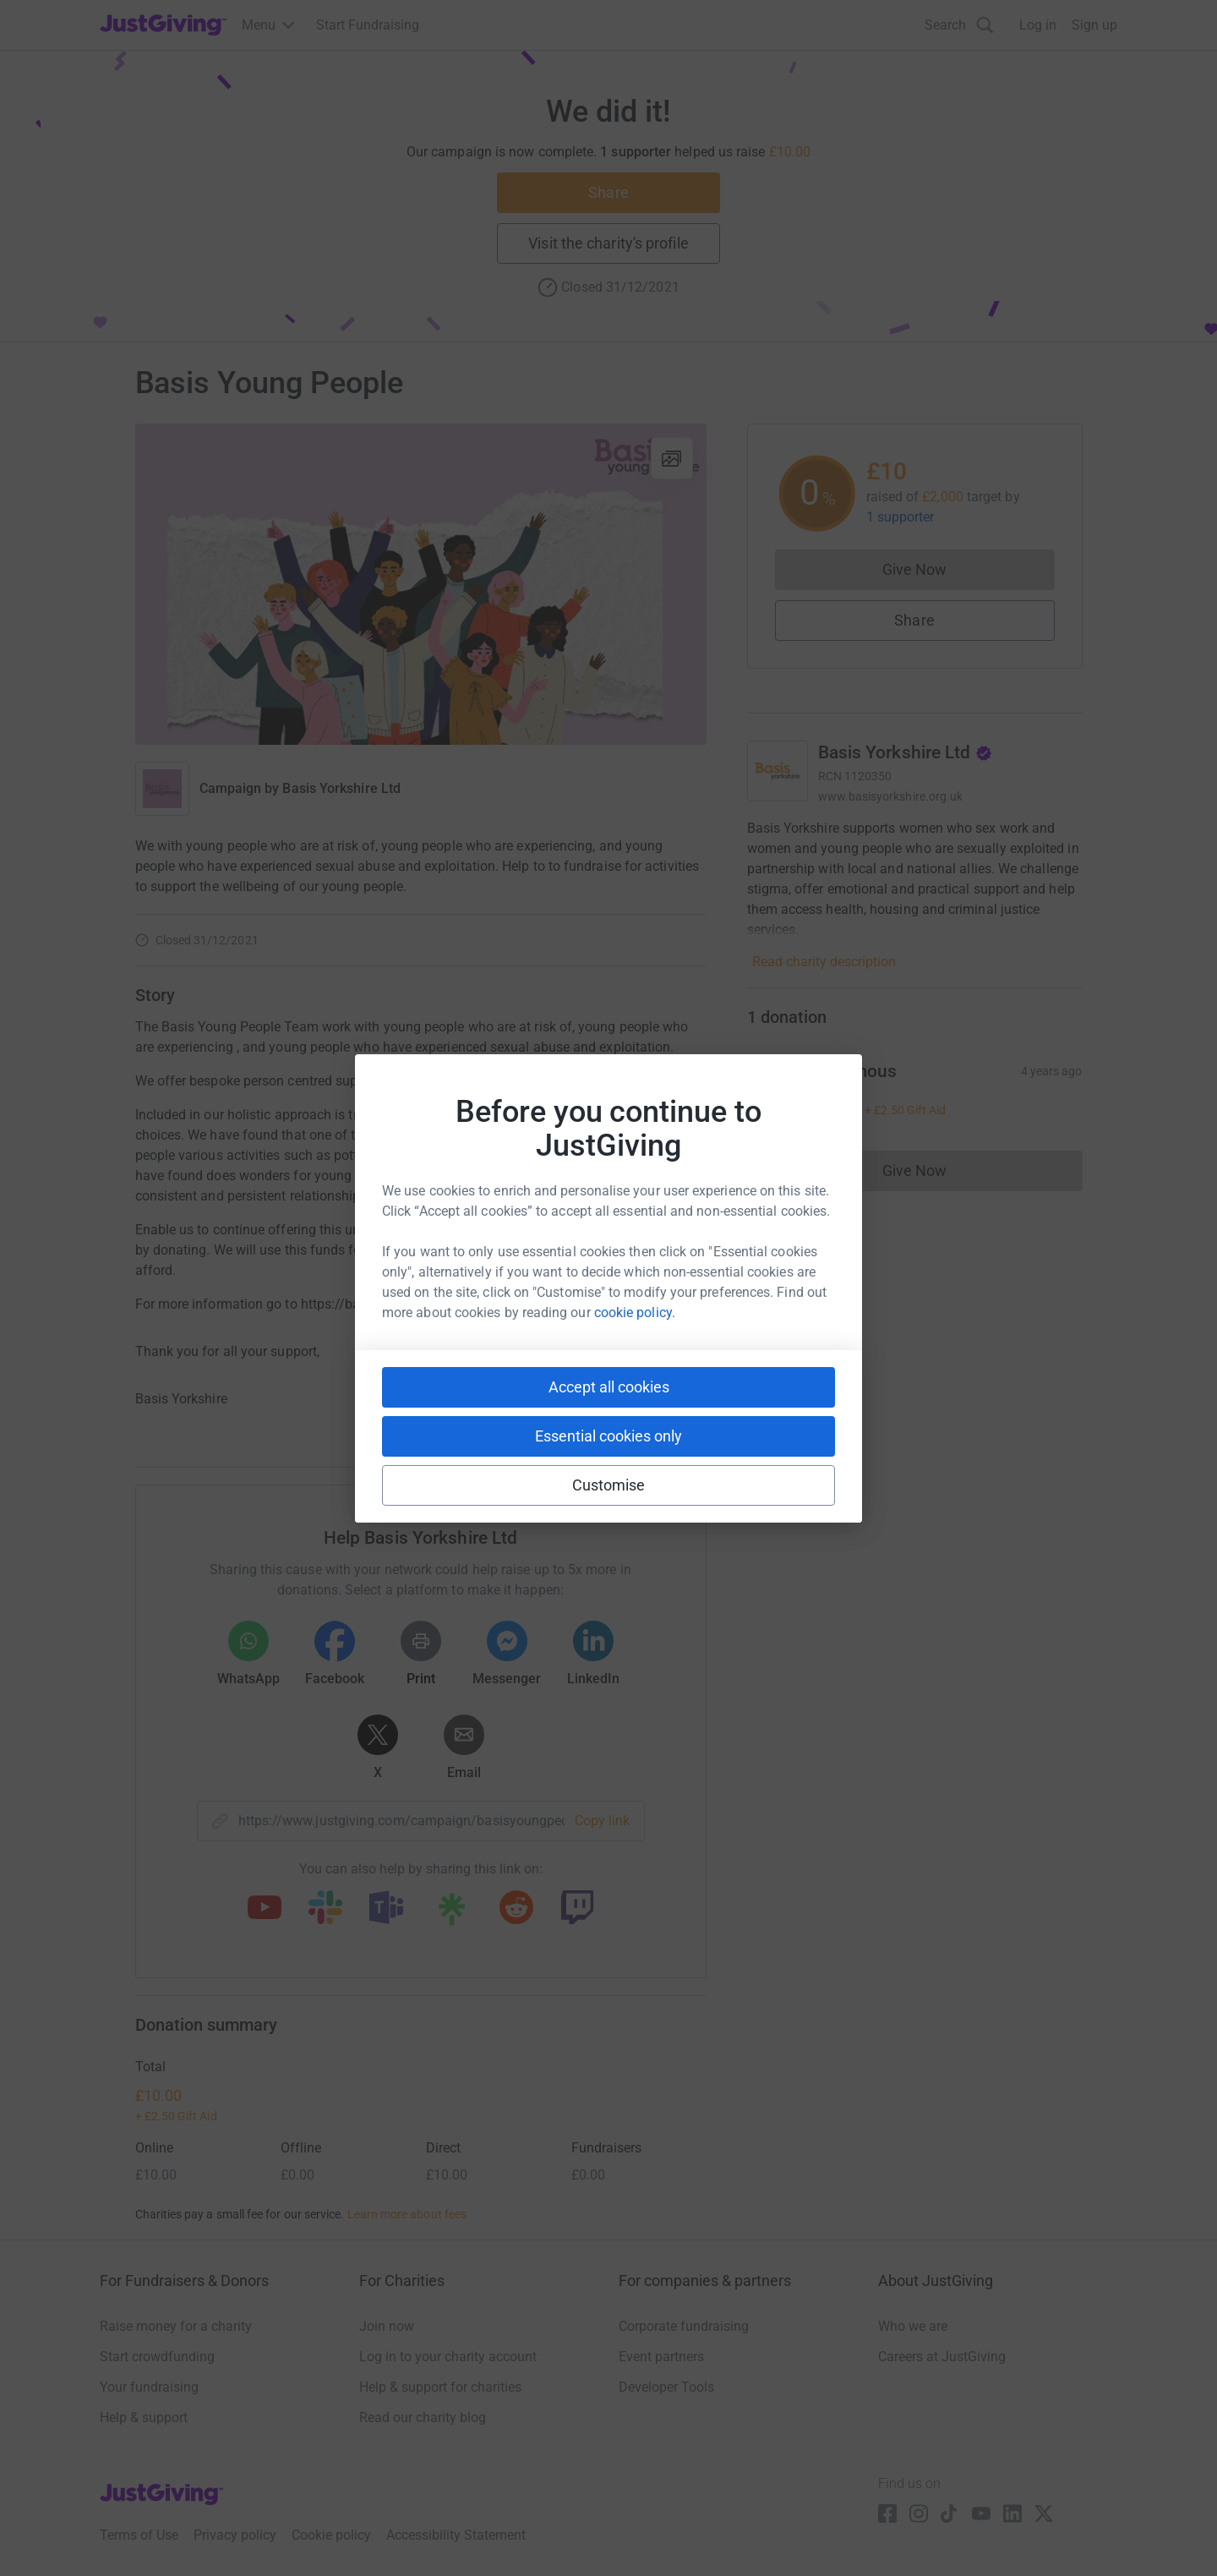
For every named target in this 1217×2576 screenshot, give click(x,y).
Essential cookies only (608, 1436)
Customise (609, 1485)
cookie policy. (634, 1312)
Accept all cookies (608, 1387)
